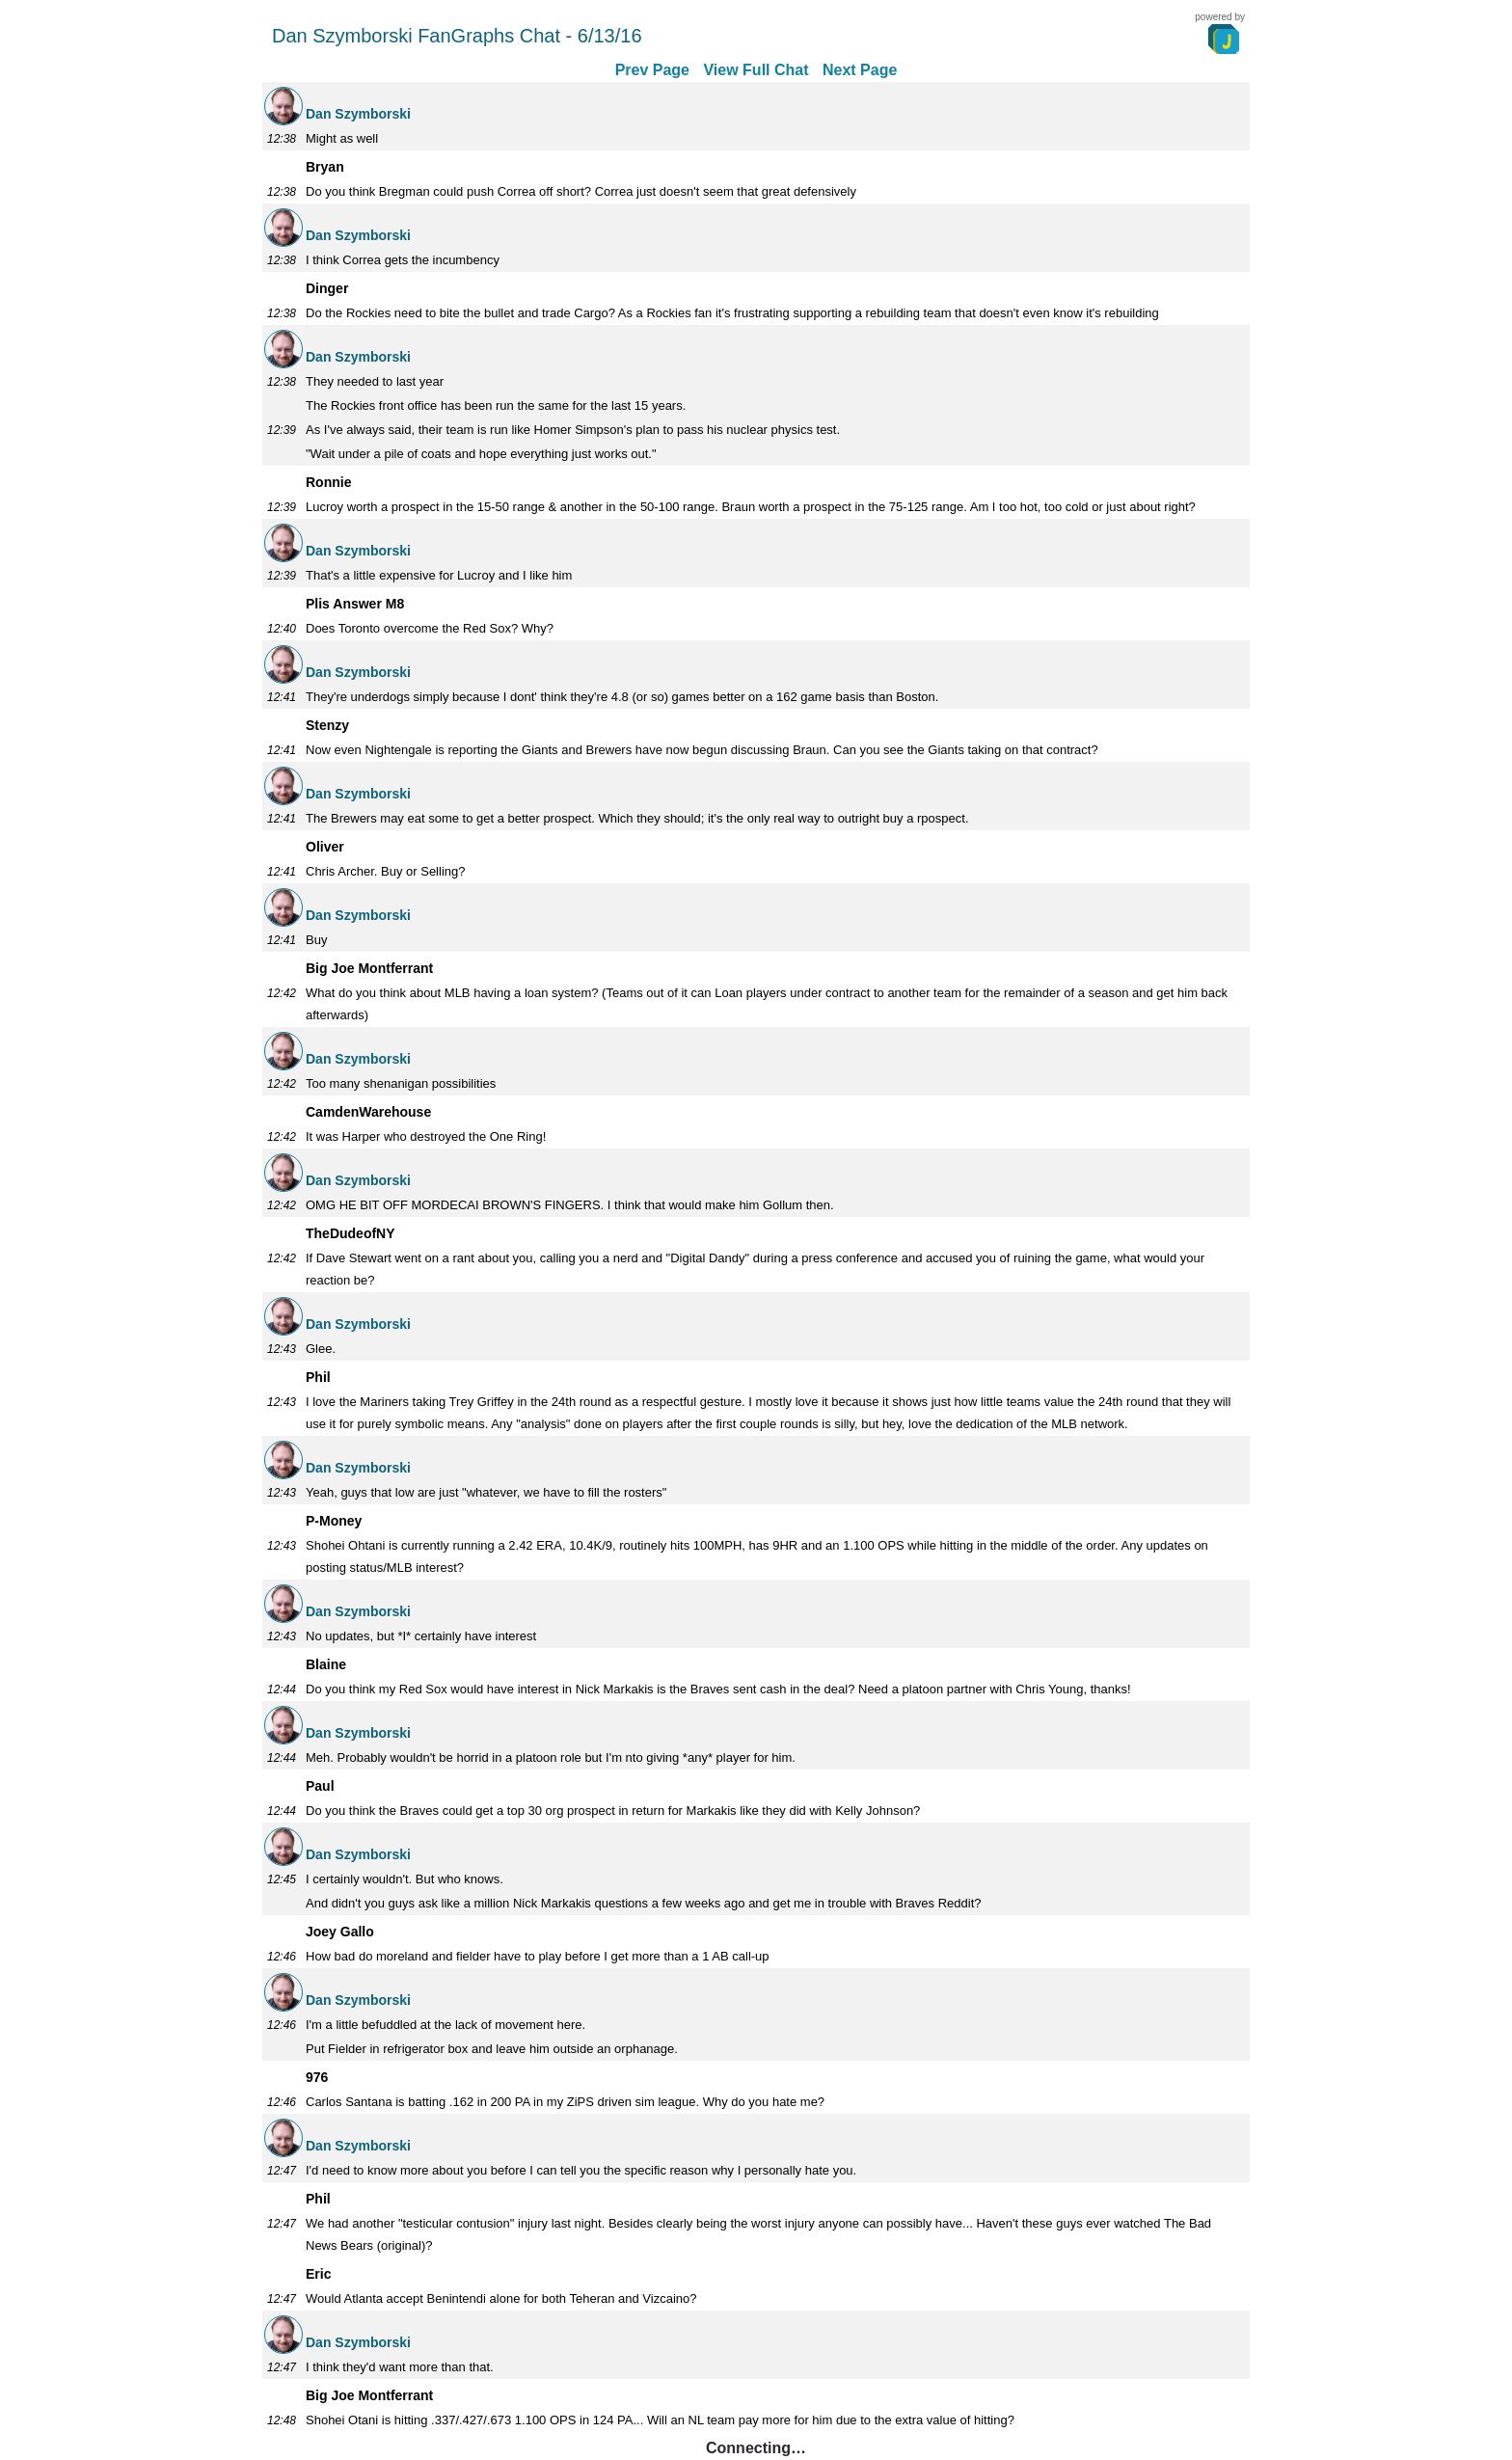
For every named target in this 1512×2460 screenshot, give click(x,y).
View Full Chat (755, 70)
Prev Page (652, 70)
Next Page (860, 70)
